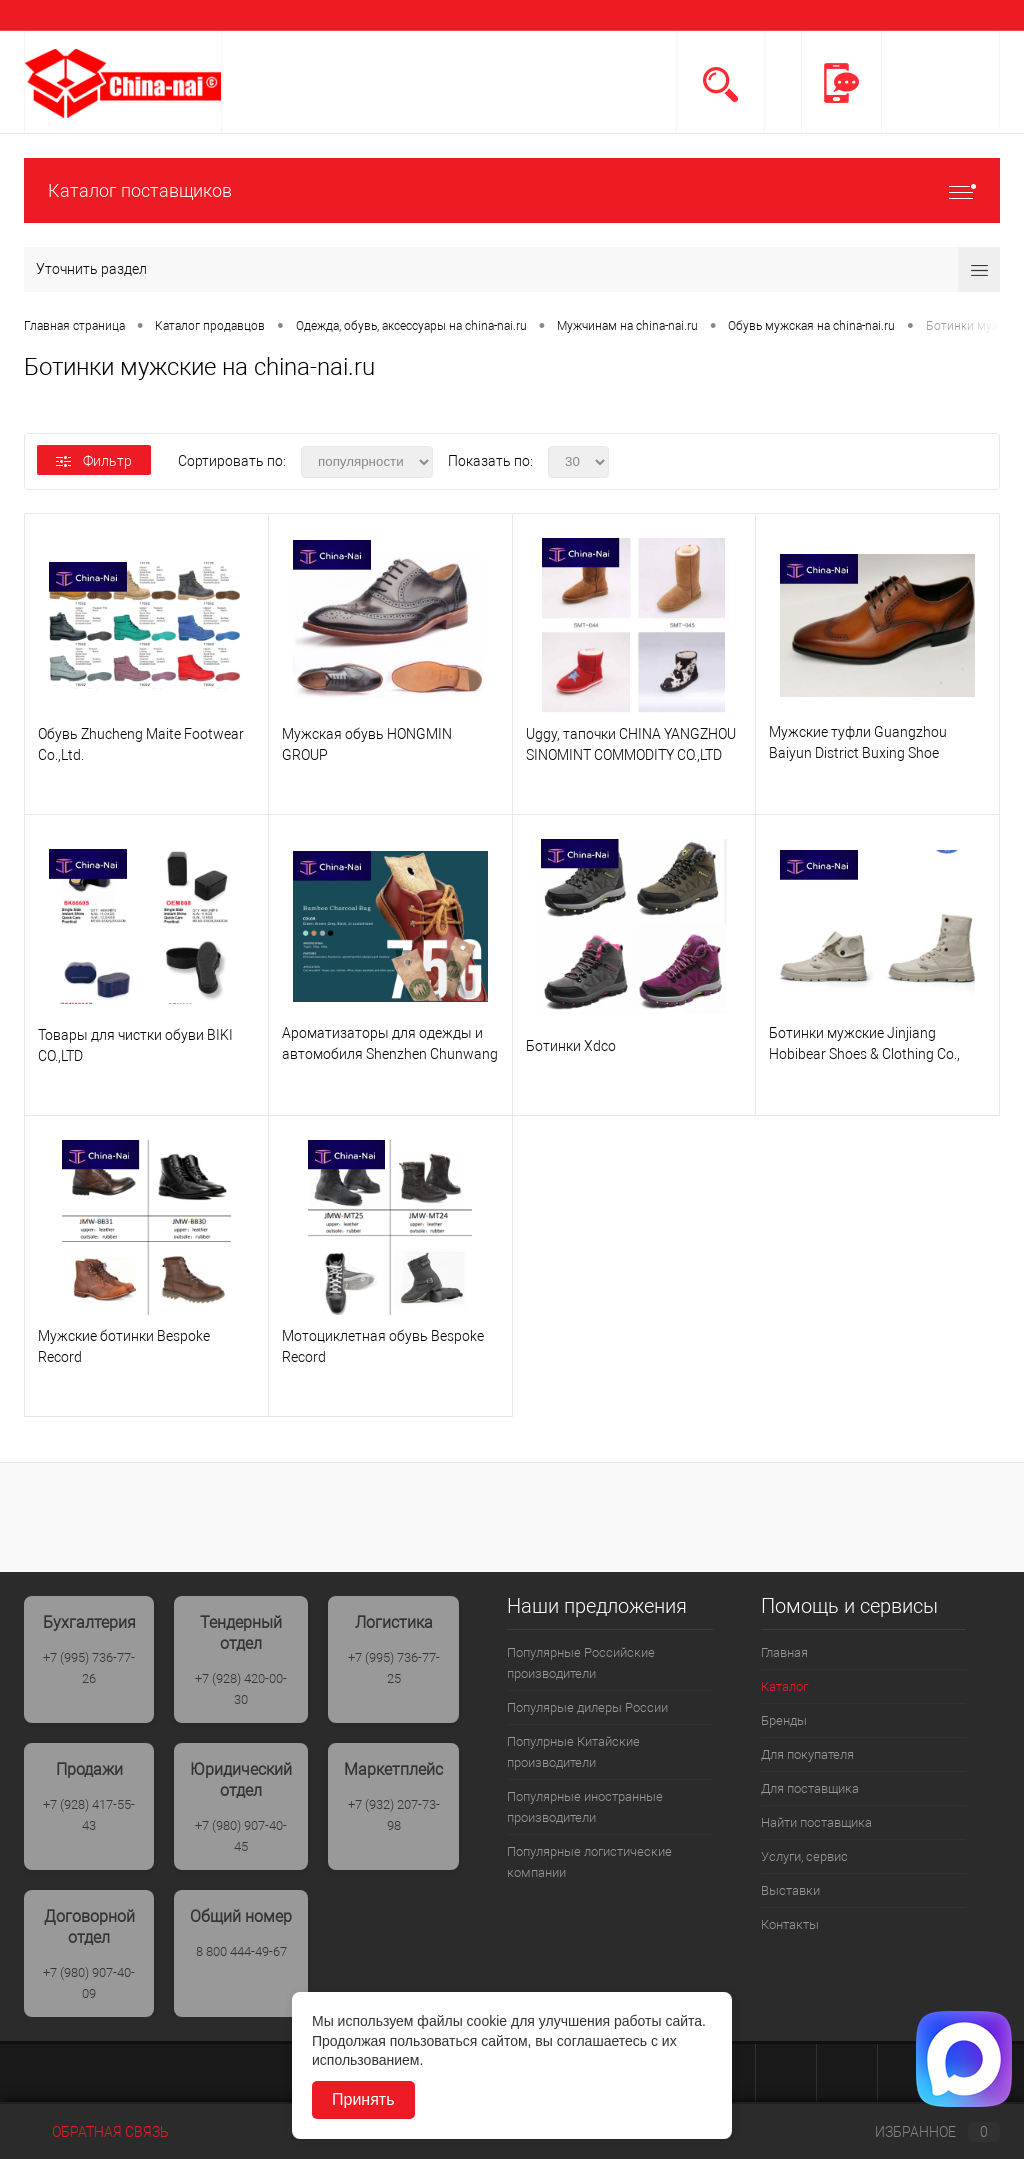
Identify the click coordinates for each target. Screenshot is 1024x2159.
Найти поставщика (816, 1822)
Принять (363, 2099)
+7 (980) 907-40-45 (241, 1836)
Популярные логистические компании (589, 1862)
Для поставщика (810, 1788)
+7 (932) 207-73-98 (394, 1815)
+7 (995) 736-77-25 (394, 1668)
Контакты (790, 1924)
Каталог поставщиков (512, 190)
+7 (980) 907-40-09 (89, 1983)
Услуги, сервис (804, 1856)
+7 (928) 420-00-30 (241, 1689)
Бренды (784, 1720)
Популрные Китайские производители (573, 1752)
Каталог (784, 1686)
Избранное (921, 2132)
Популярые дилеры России (587, 1707)
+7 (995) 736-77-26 (89, 1668)
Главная (784, 1652)
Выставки (790, 1890)
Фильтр (94, 461)
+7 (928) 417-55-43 (89, 1815)
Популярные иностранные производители (585, 1807)
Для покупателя (807, 1754)
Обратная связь (96, 2132)
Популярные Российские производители (581, 1663)
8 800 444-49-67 (241, 1951)
